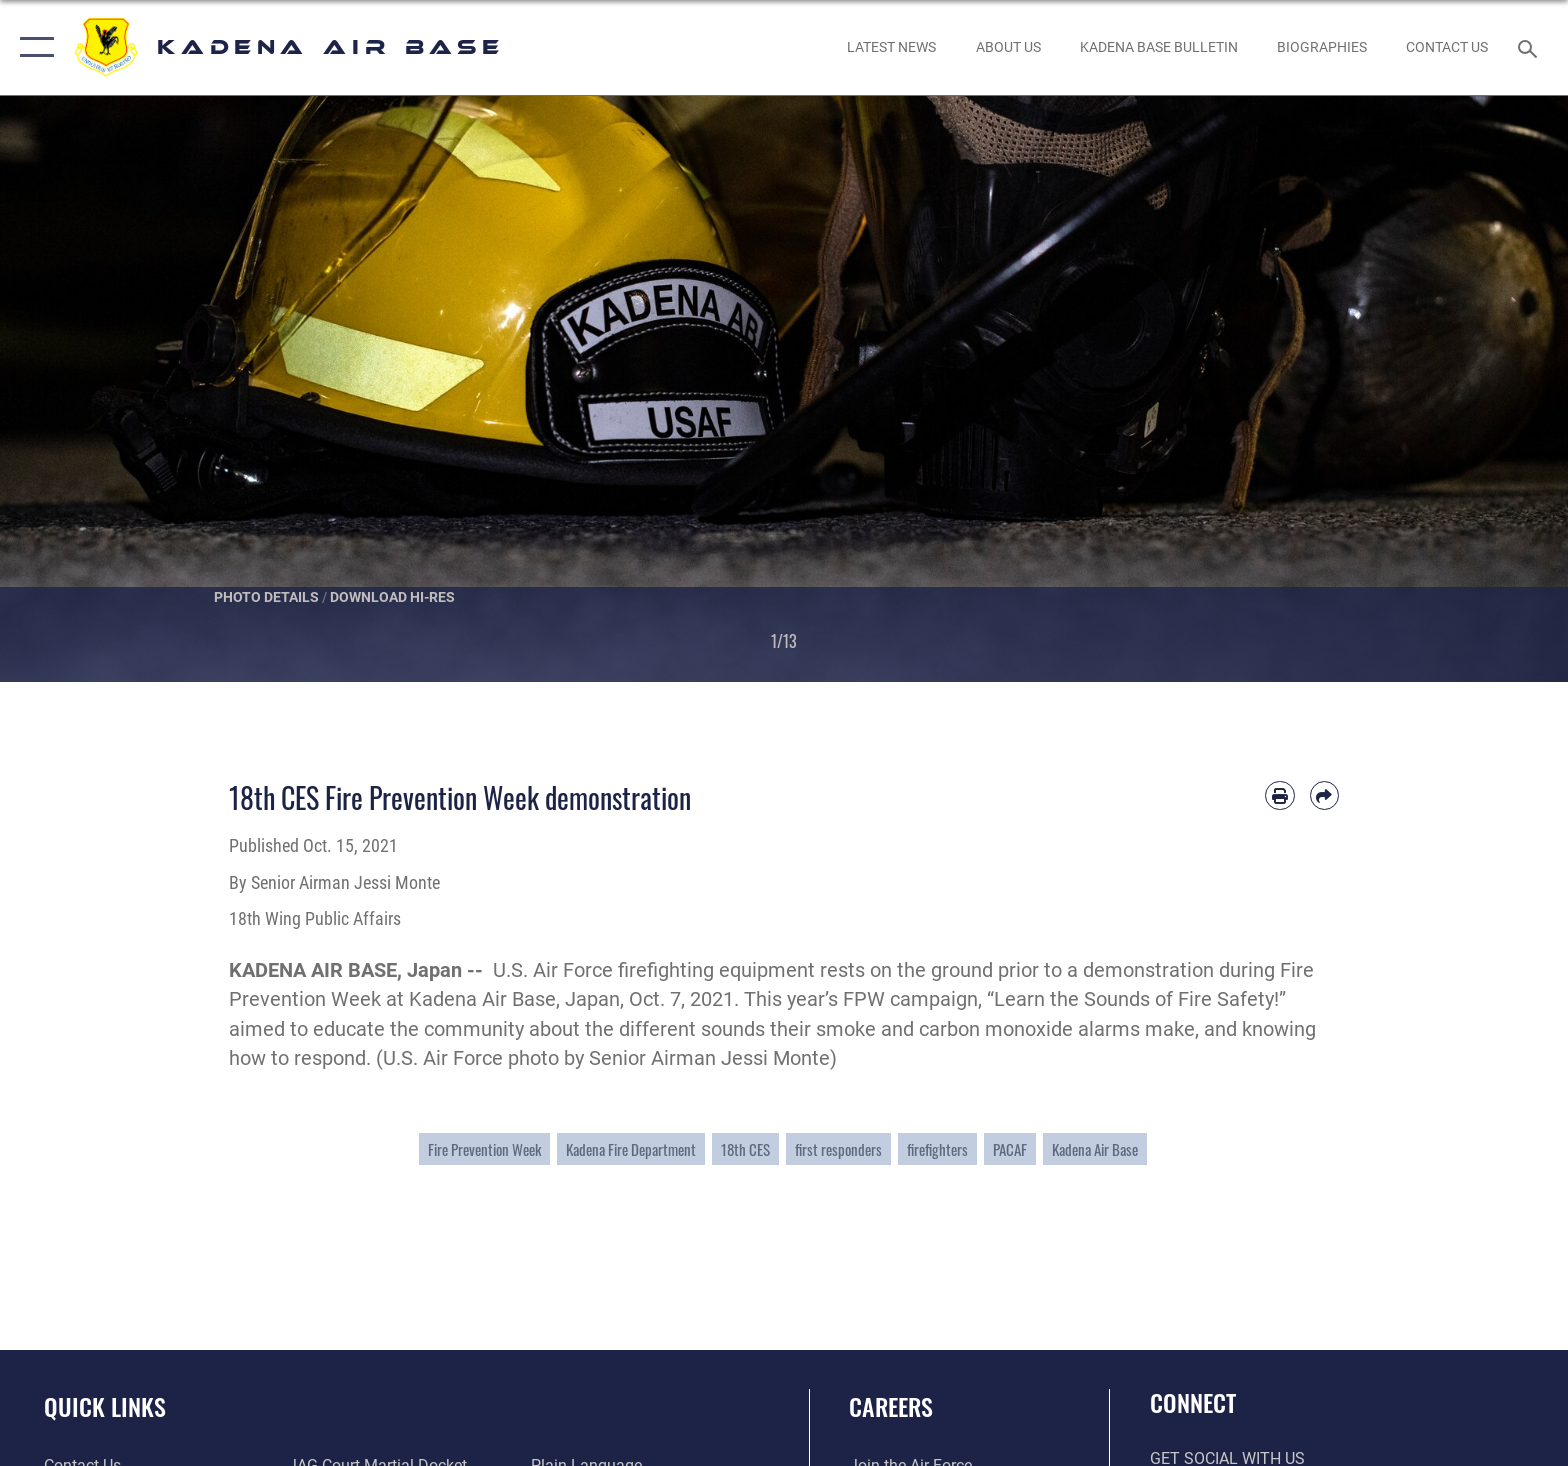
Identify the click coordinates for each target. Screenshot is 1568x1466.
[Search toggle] (1530, 47)
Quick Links (105, 1406)
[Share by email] (1324, 795)
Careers (891, 1406)
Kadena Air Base (1095, 1149)
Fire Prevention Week (484, 1149)
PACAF (1010, 1149)
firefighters (937, 1149)
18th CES (745, 1149)
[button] (32, 47)
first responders (838, 1149)
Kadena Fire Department (631, 1149)
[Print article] (1279, 795)
